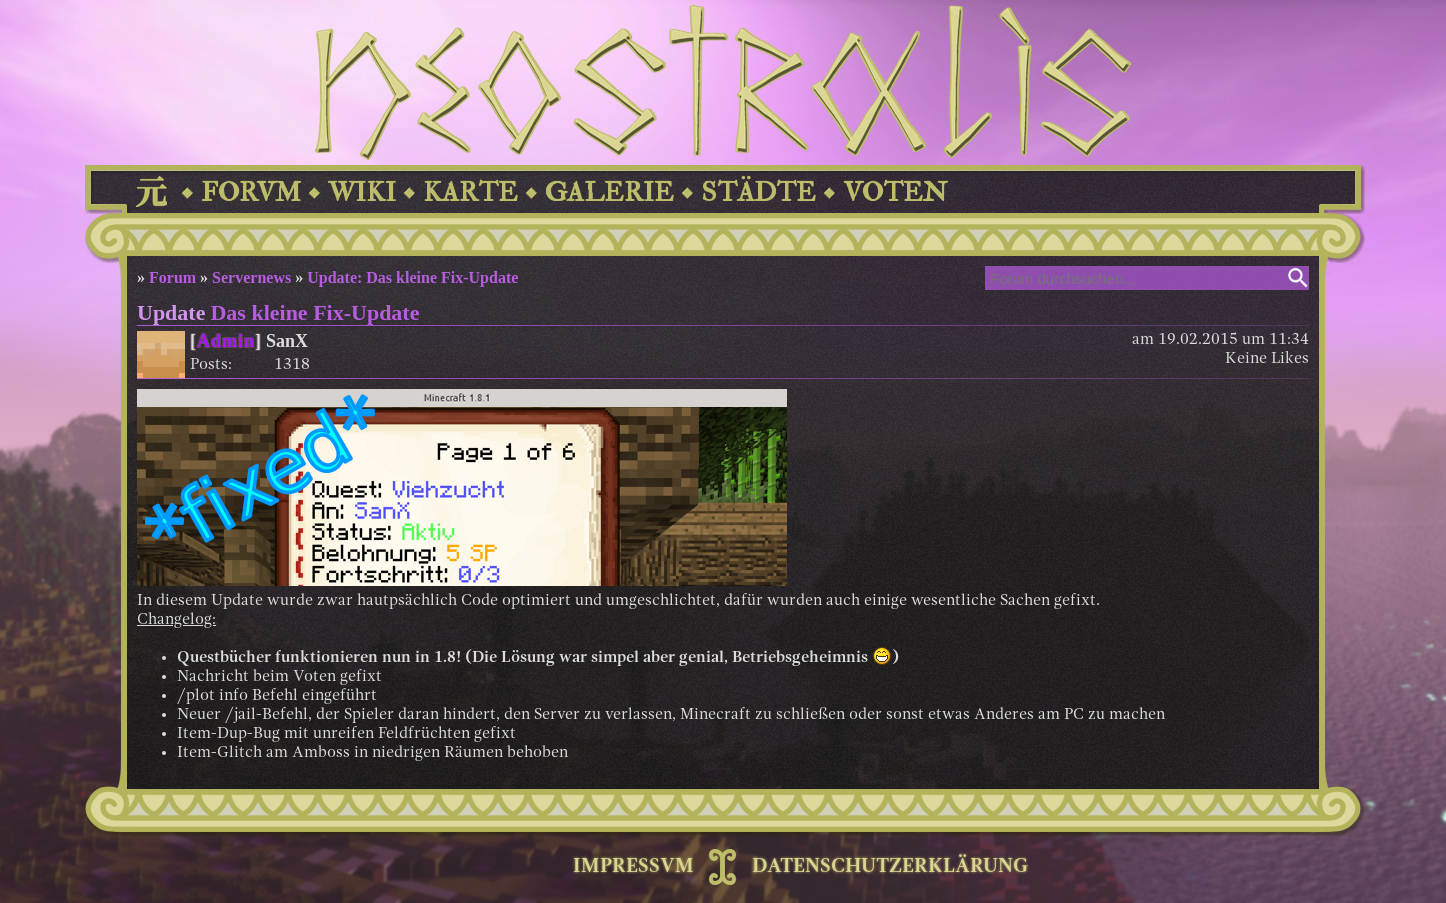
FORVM (251, 192)
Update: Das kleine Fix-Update (412, 277)
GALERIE (609, 192)
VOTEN (895, 192)
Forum (172, 277)
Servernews (251, 277)
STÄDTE (758, 192)
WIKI (362, 192)
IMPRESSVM (633, 867)
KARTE (470, 192)
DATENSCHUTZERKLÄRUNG (890, 867)
